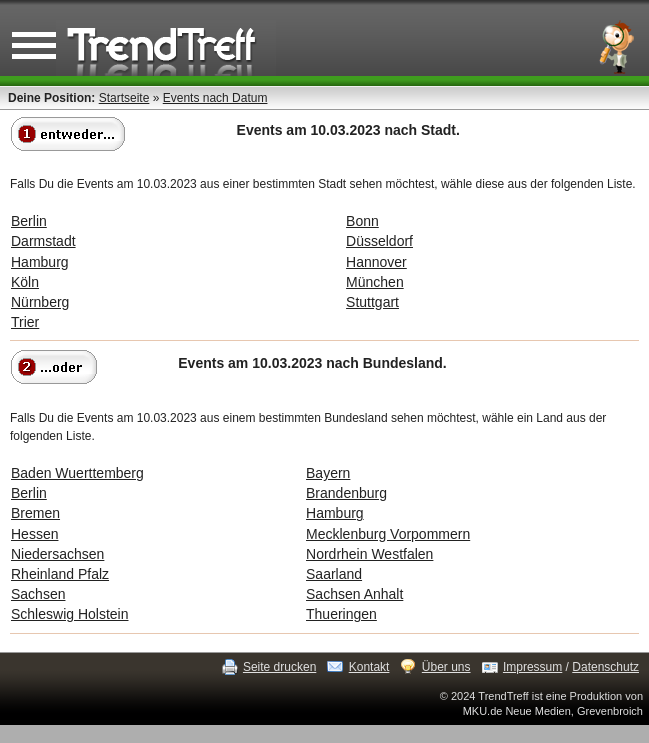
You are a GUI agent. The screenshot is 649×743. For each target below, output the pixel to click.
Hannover (376, 262)
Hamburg (40, 262)
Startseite (124, 98)
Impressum (532, 667)
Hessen (34, 534)
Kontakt (369, 667)
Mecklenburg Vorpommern (388, 534)
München (375, 282)
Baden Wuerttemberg (77, 473)
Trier (25, 322)
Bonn (362, 221)
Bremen (35, 513)
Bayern (328, 473)
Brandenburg (346, 493)
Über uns (446, 667)
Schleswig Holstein (70, 614)
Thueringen (341, 614)
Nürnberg (40, 302)
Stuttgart (372, 302)
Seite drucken (279, 667)
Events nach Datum (215, 98)
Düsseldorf (379, 241)
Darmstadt (43, 241)
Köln (25, 282)
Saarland (334, 574)
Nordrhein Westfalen (369, 554)
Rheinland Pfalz (60, 574)
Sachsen (38, 594)
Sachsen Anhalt (354, 594)
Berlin (29, 221)
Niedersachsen (57, 554)
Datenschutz (605, 667)
